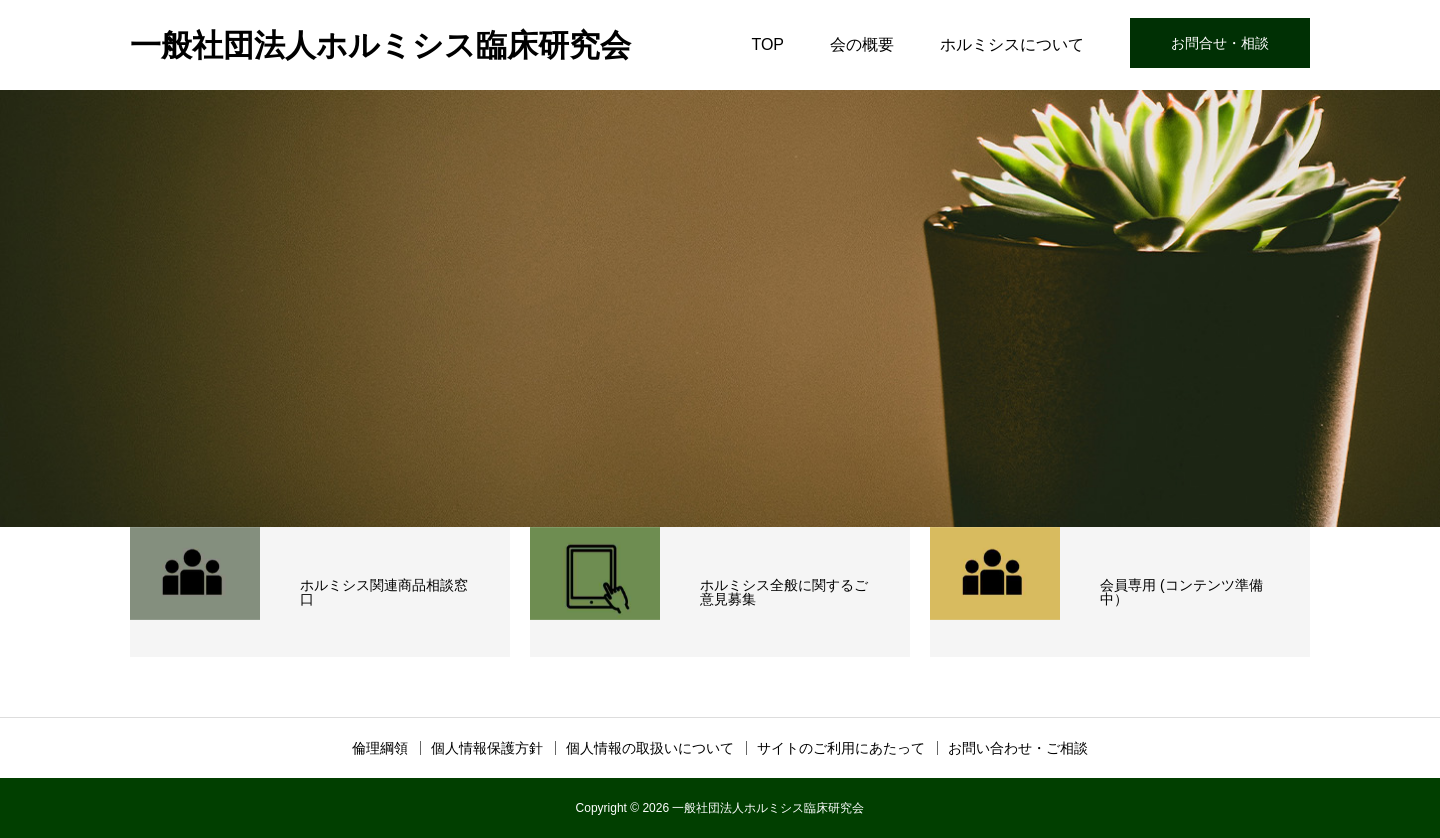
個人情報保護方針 (487, 748)
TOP (767, 44)
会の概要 (862, 44)
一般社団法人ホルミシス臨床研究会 (380, 45)
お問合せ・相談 (1220, 43)
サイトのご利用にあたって (841, 748)
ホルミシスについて (1012, 44)
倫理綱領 (380, 748)
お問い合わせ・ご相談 (1018, 748)
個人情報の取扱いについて (650, 748)
